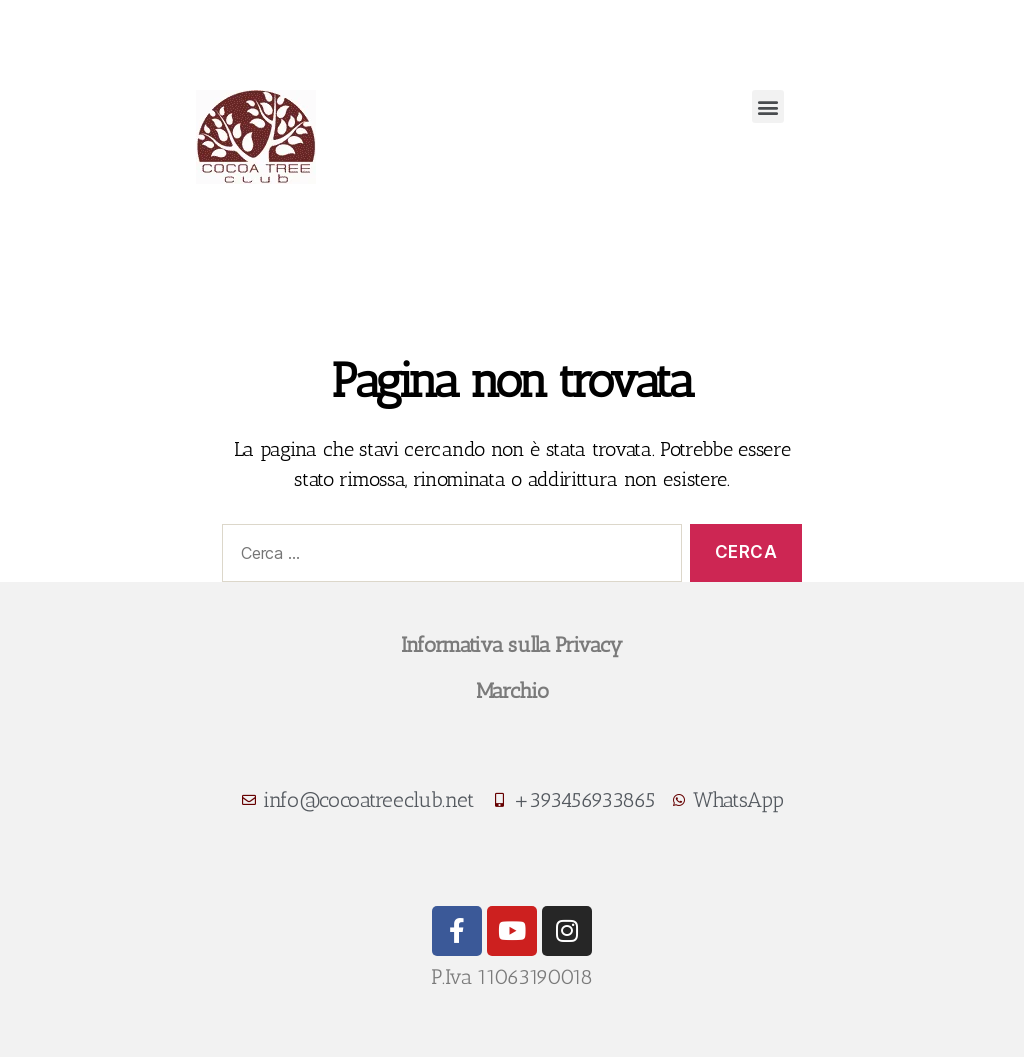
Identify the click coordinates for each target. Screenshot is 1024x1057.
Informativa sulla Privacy (512, 644)
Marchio (512, 690)
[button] (768, 106)
